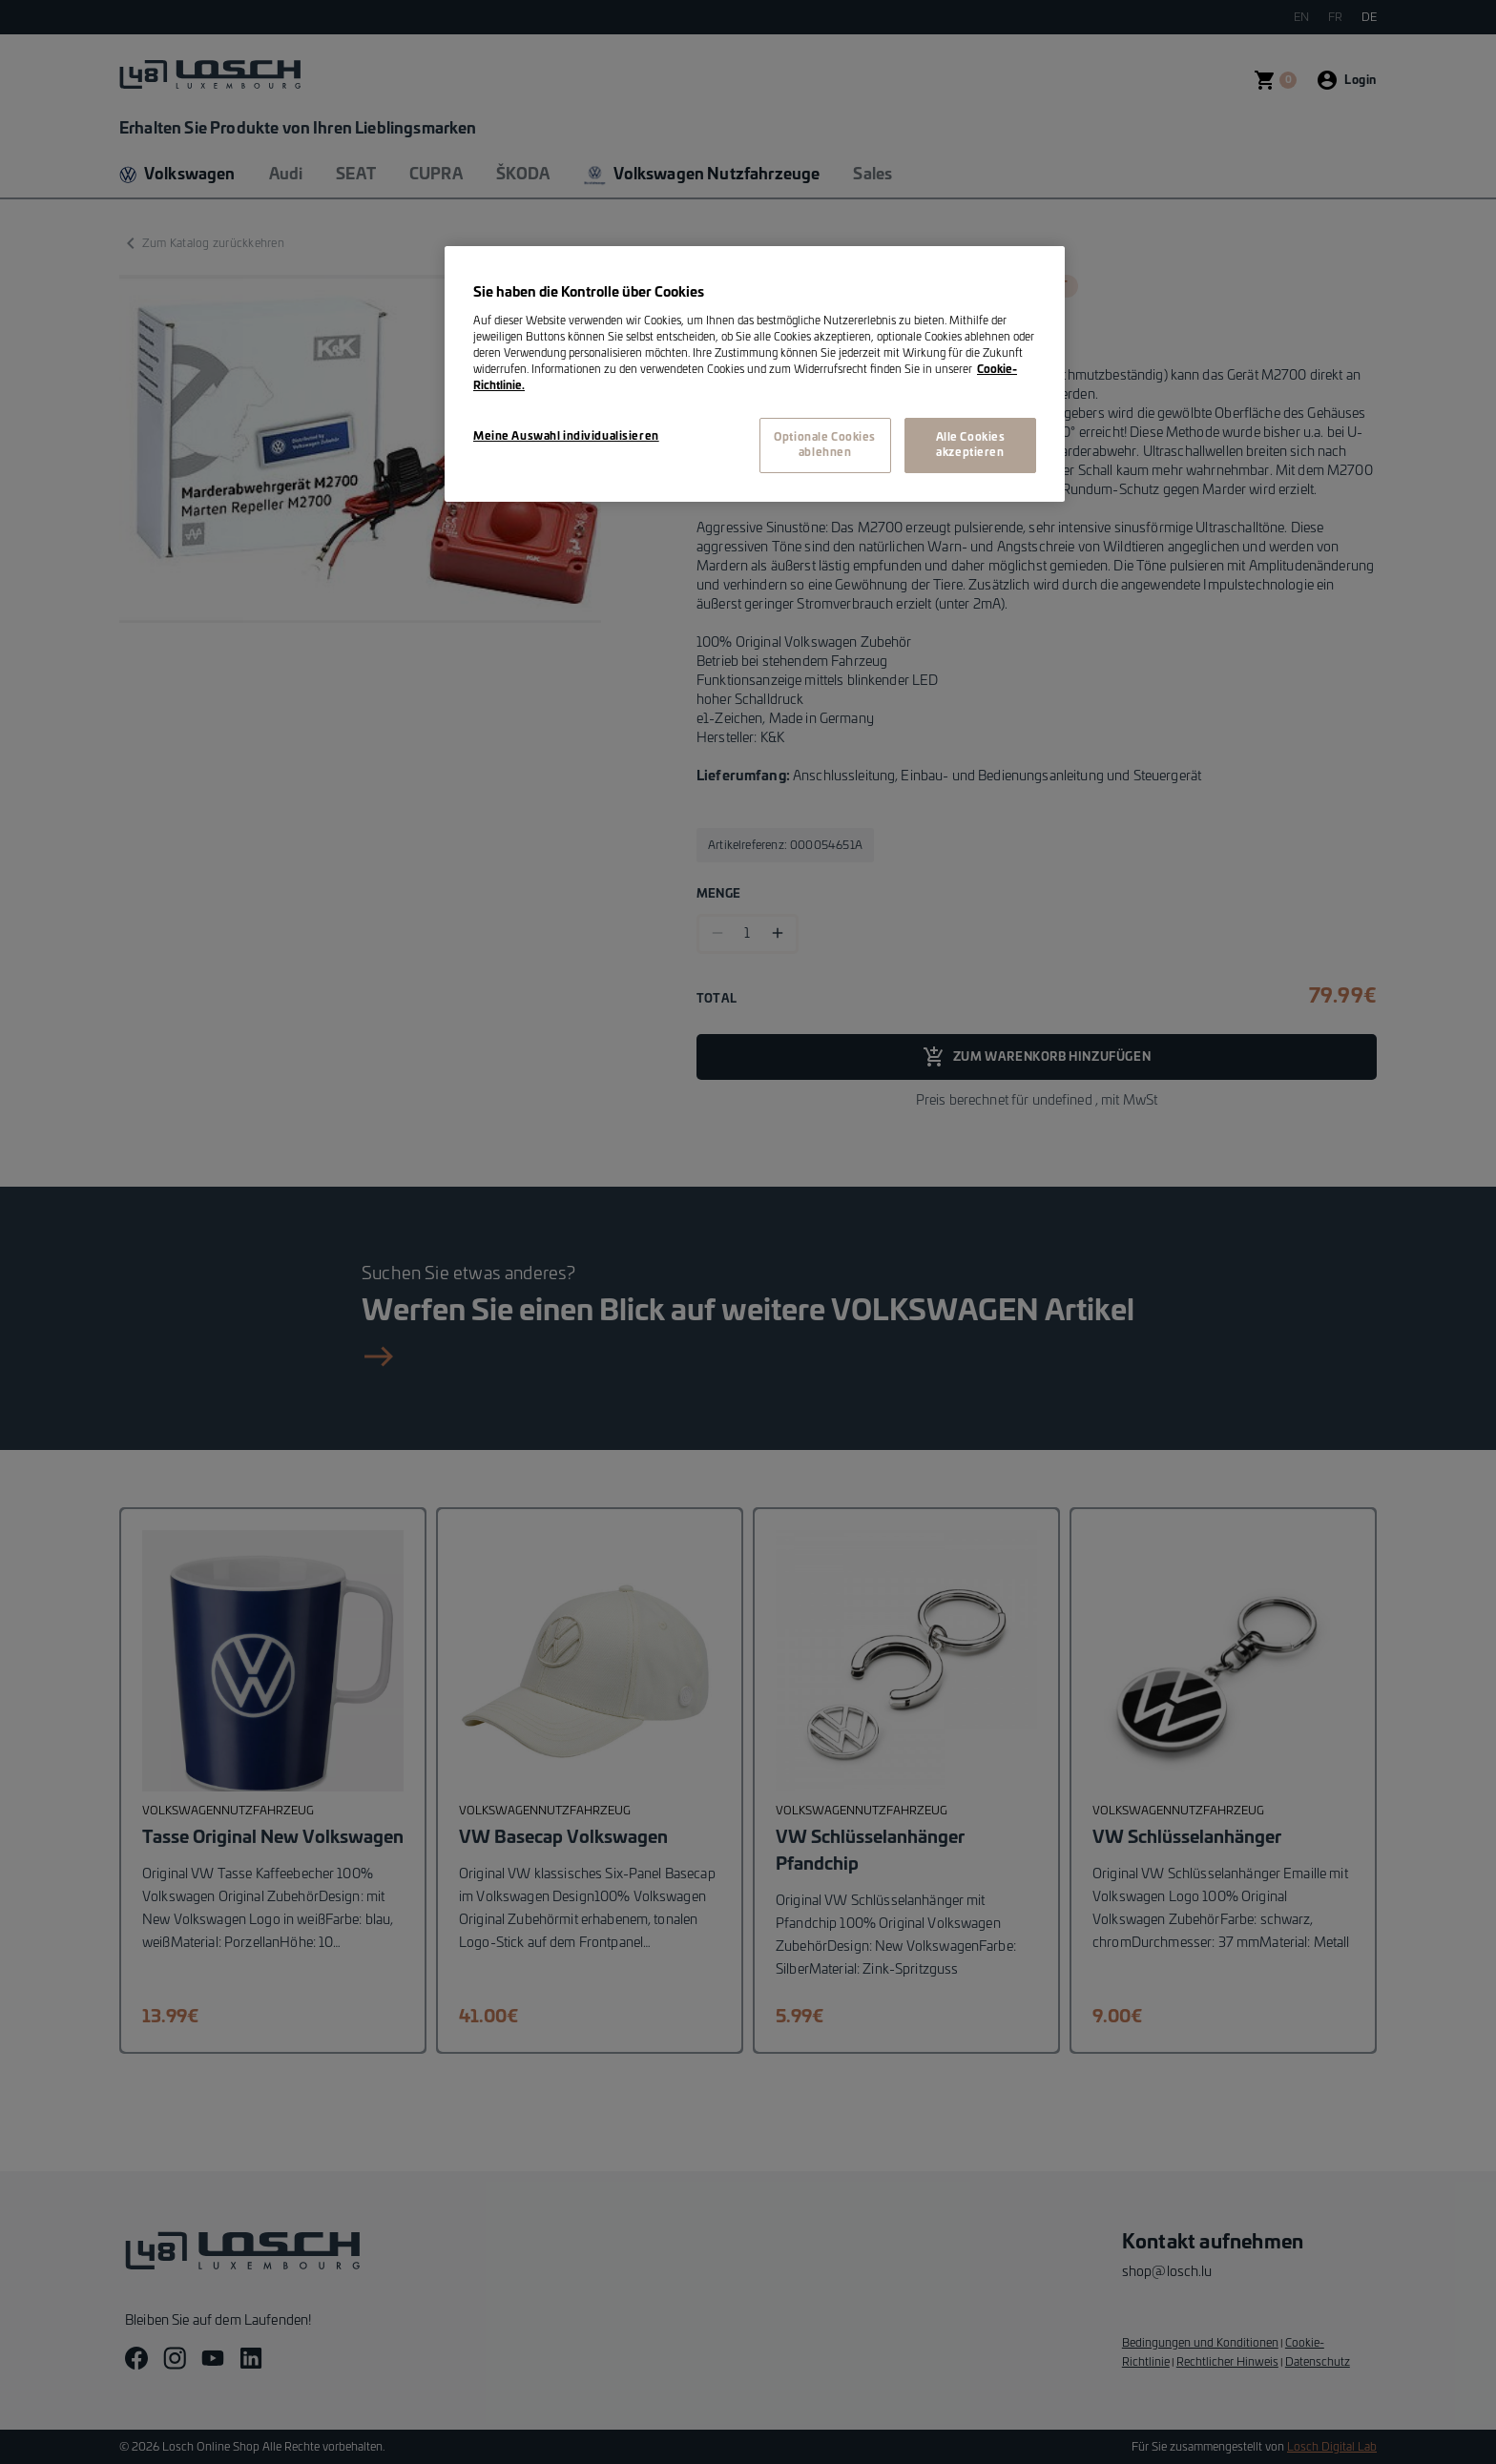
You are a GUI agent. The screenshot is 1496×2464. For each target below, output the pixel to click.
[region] (755, 374)
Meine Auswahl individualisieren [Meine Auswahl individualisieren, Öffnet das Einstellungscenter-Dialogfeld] (566, 436)
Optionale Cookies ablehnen (825, 445)
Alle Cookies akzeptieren (971, 445)
